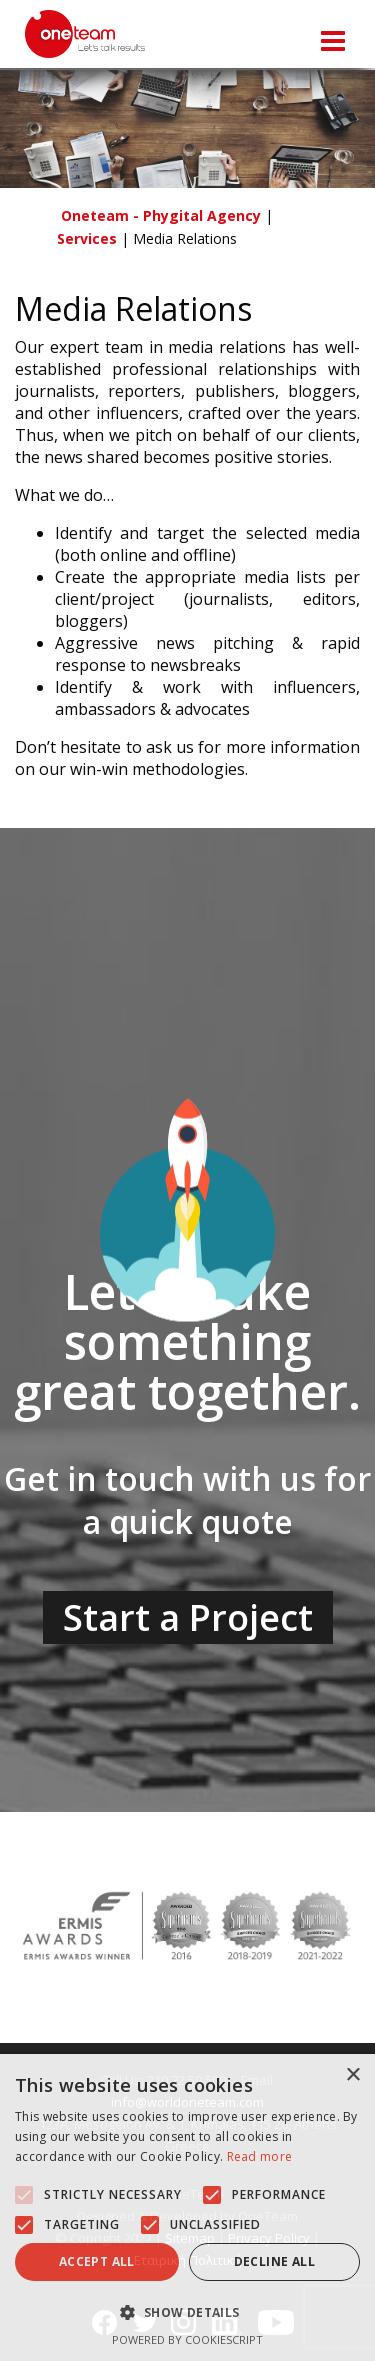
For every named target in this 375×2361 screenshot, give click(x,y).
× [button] (352, 2075)
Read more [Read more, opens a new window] (260, 2156)
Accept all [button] (97, 2261)
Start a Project (188, 1617)
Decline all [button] (274, 2261)
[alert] (187, 2207)
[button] (24, 2195)
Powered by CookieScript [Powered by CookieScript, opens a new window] (187, 2339)
